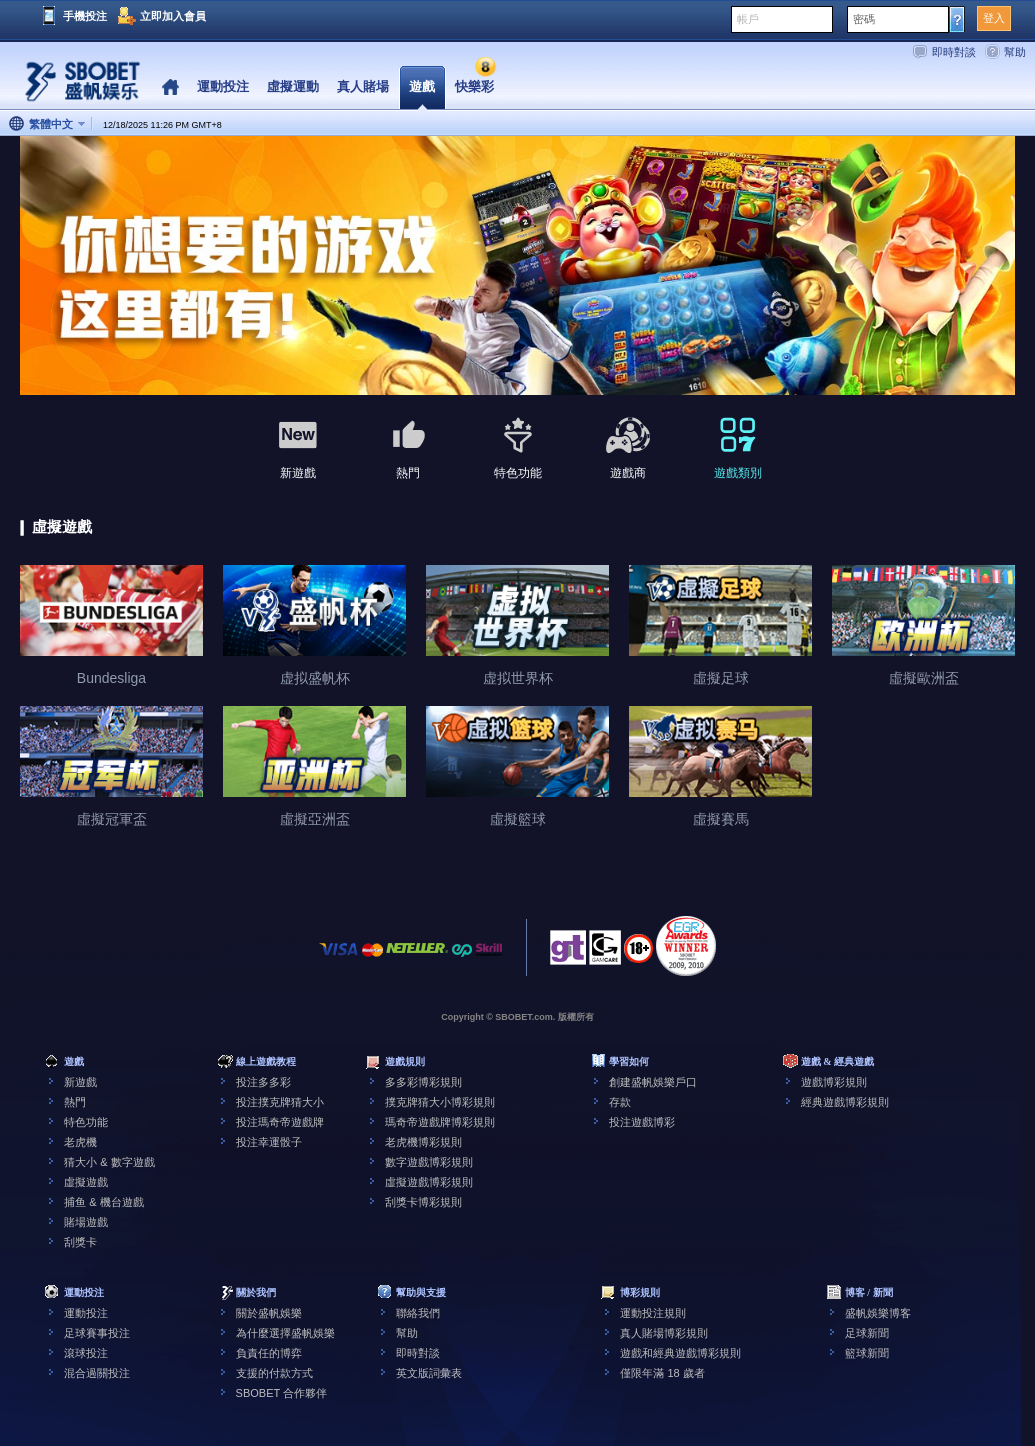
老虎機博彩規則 (423, 1142)
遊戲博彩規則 (834, 1082)
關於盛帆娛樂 (269, 1313)
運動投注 (86, 1313)
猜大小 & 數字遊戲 (109, 1162)
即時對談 (954, 52)
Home (170, 87)
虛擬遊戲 (86, 1182)
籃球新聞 (867, 1353)
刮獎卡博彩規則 (423, 1202)
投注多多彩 (263, 1082)
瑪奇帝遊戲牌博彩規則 (440, 1122)
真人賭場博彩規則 (664, 1333)
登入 (994, 18)
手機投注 (85, 16)
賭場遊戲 (86, 1222)
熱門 (75, 1102)
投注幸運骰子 (269, 1142)
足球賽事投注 (97, 1333)
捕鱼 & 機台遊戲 (103, 1202)
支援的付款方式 (274, 1373)
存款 (620, 1102)
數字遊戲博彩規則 (429, 1162)
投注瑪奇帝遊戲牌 (280, 1122)
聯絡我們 (418, 1313)
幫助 (1015, 52)
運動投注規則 (653, 1313)
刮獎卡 (80, 1242)
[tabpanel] (517, 266)
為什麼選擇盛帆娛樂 (285, 1333)
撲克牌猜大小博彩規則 (440, 1102)
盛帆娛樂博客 (878, 1313)
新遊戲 (80, 1082)
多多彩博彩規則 (423, 1082)
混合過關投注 (97, 1373)
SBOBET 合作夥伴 (281, 1393)
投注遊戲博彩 (642, 1122)
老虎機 (80, 1142)
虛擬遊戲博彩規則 (429, 1182)
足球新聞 (867, 1333)
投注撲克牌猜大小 (280, 1102)
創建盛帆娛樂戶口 (653, 1082)
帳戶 (748, 19)
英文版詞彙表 (429, 1373)
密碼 (864, 19)
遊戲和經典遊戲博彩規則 (680, 1353)
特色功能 (86, 1122)
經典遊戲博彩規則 (845, 1102)
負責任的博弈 (269, 1353)
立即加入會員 (173, 16)
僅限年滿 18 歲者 (662, 1373)
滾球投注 (86, 1353)
